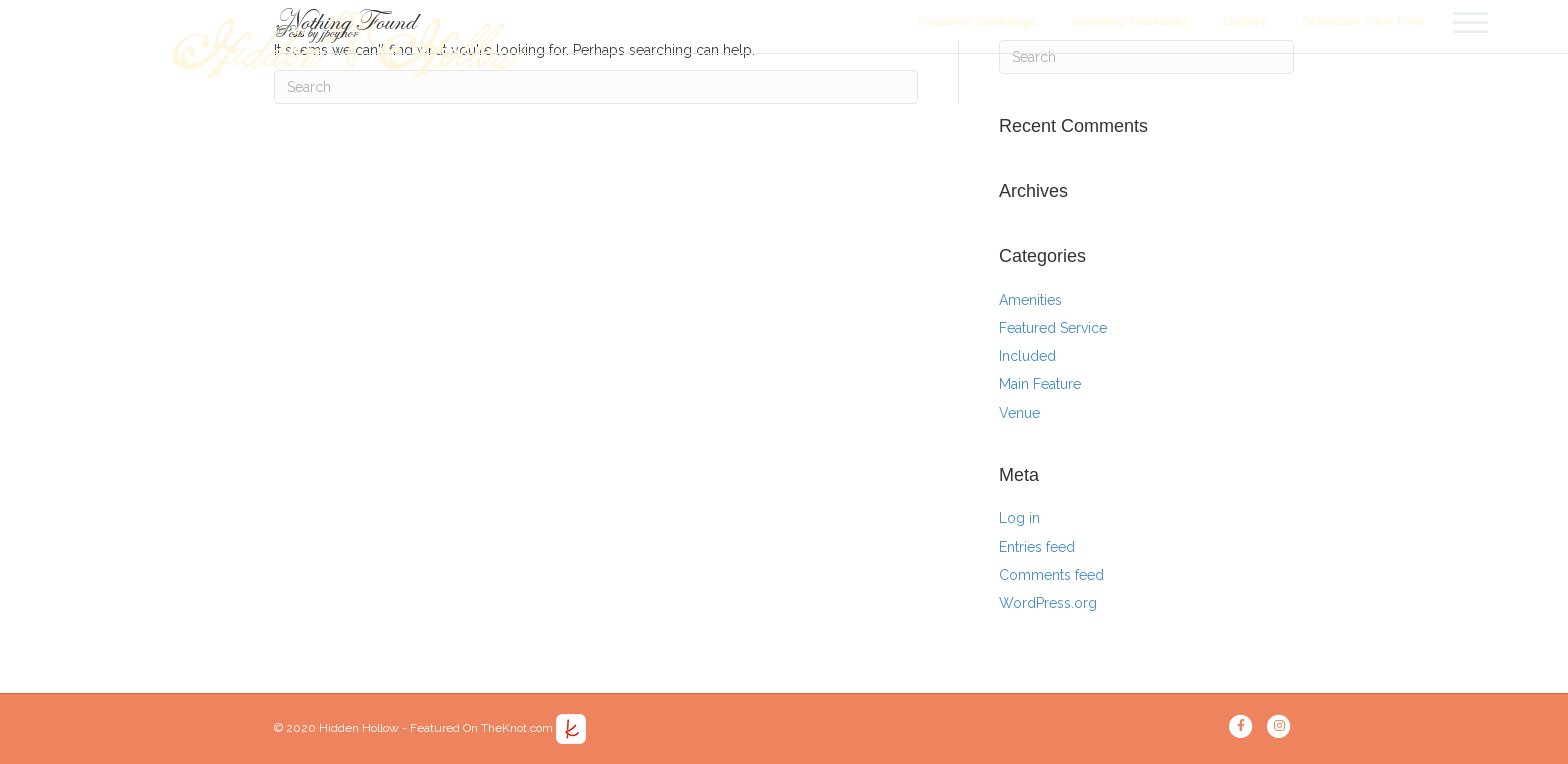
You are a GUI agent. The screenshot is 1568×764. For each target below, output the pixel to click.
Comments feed (1051, 575)
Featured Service (1053, 328)
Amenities (1030, 300)
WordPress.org (1048, 603)
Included (1027, 356)
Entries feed (1037, 547)
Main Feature (1040, 384)
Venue (1019, 413)
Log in (1019, 518)
